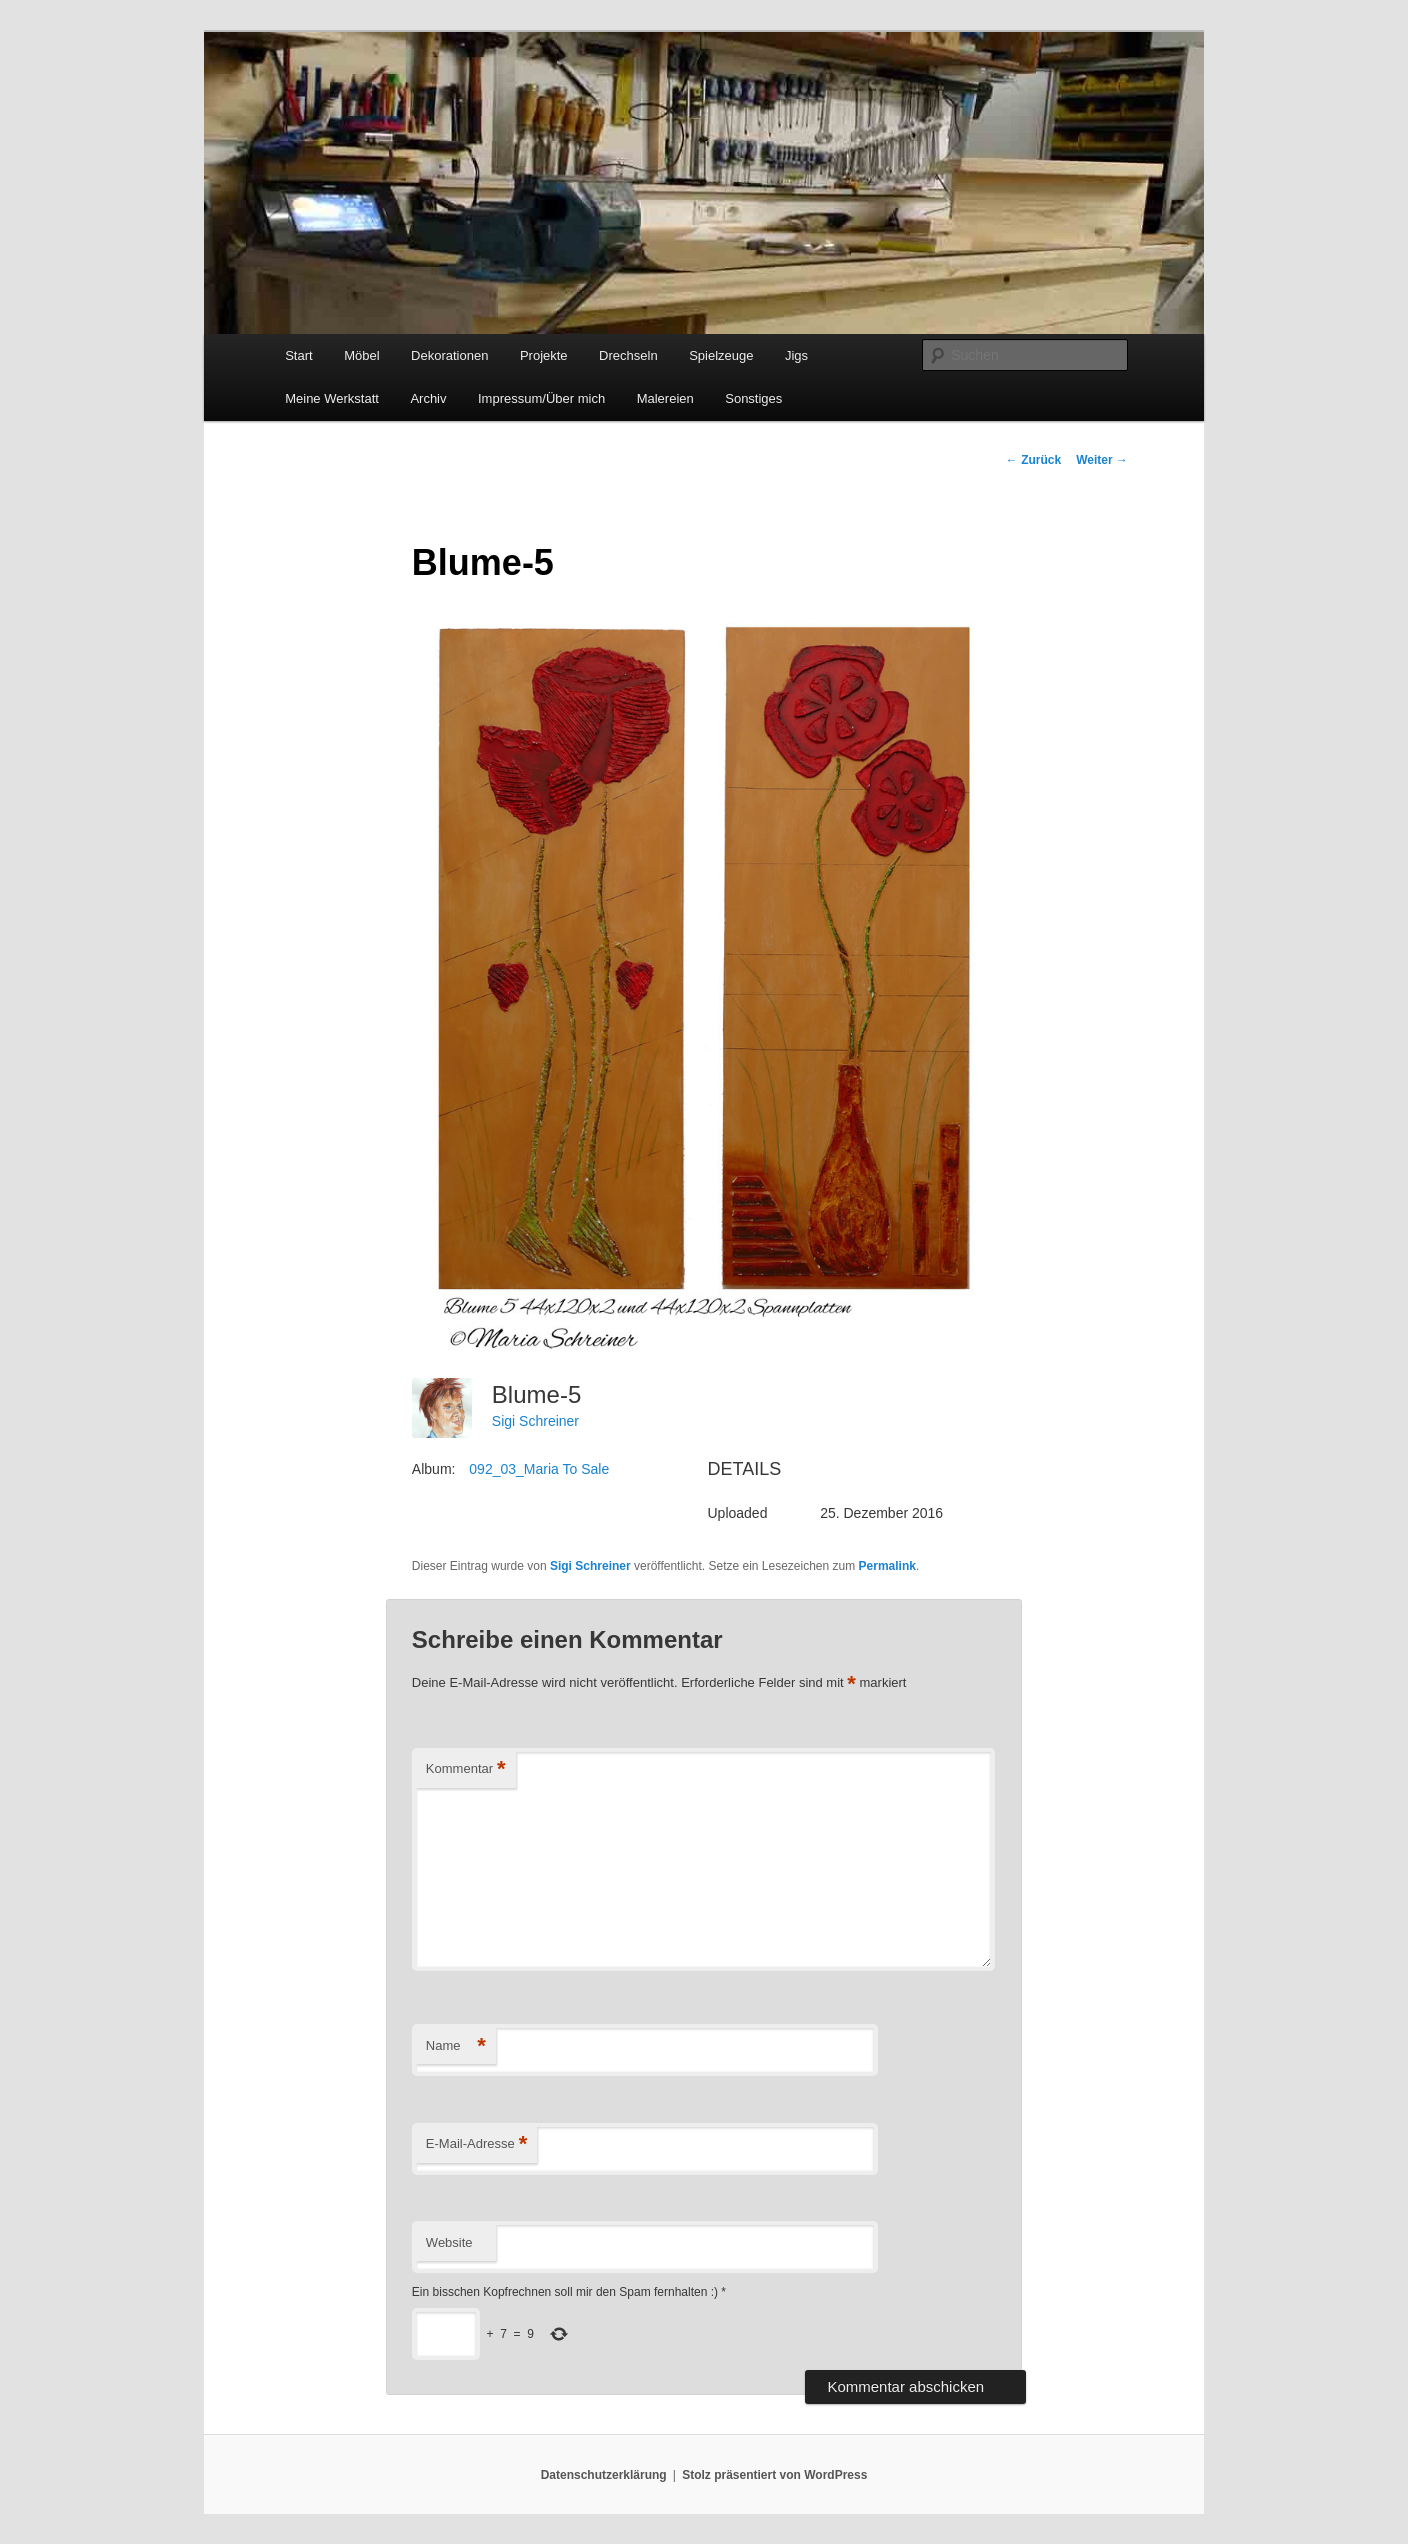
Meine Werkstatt (332, 398)
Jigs (796, 355)
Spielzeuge (721, 355)
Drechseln (628, 355)
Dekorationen (449, 355)
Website (449, 2242)
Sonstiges (753, 398)
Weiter (1102, 460)
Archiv (428, 398)
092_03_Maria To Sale (539, 1469)
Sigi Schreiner (535, 1421)
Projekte (544, 355)
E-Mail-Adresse (476, 2144)
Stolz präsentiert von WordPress (774, 2475)
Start (298, 355)
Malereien (665, 398)
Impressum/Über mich (541, 398)
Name (456, 2046)
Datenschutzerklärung (604, 2475)
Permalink (887, 1566)
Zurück (1033, 460)
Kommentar (466, 1769)
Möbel (361, 355)
